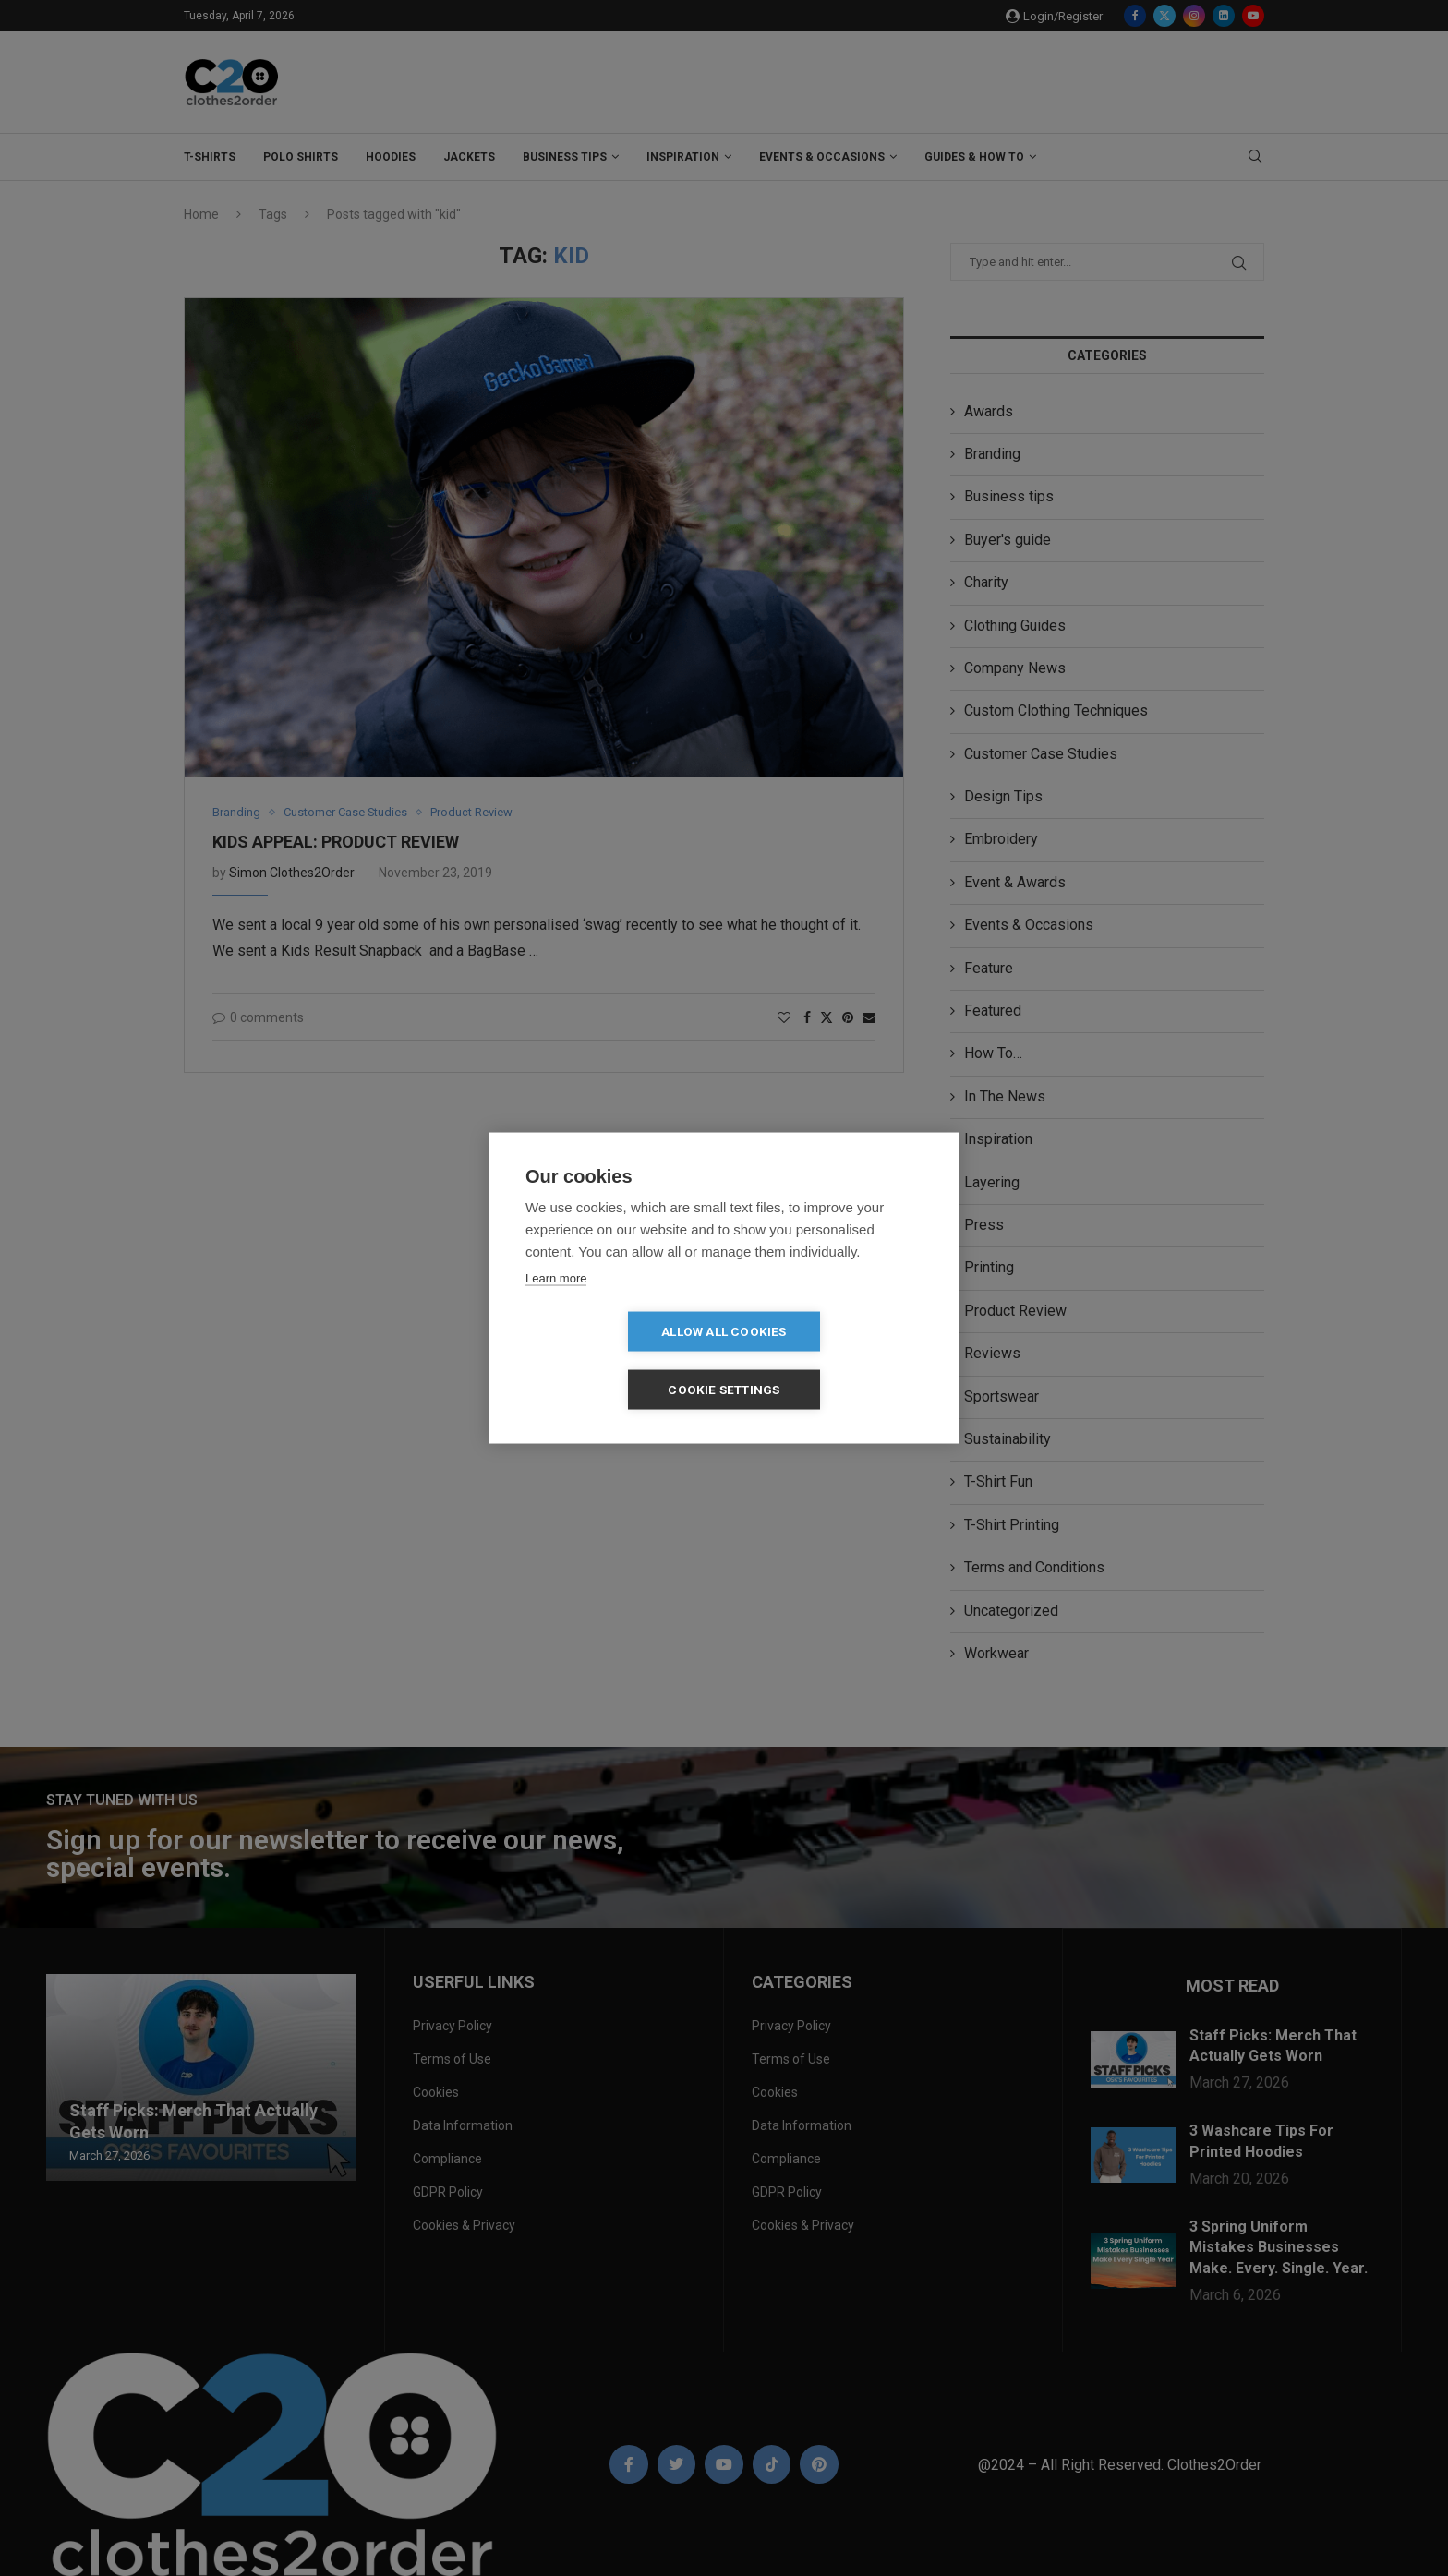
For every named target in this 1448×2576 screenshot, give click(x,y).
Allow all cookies (617, 1360)
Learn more (555, 1307)
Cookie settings (831, 1360)
